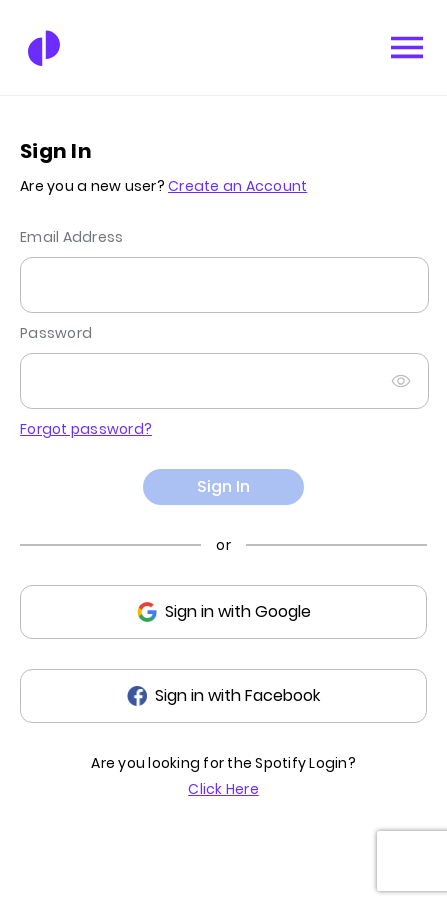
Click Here (223, 789)
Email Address (71, 237)
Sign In (223, 486)
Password (56, 333)
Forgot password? (86, 429)
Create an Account (237, 186)
